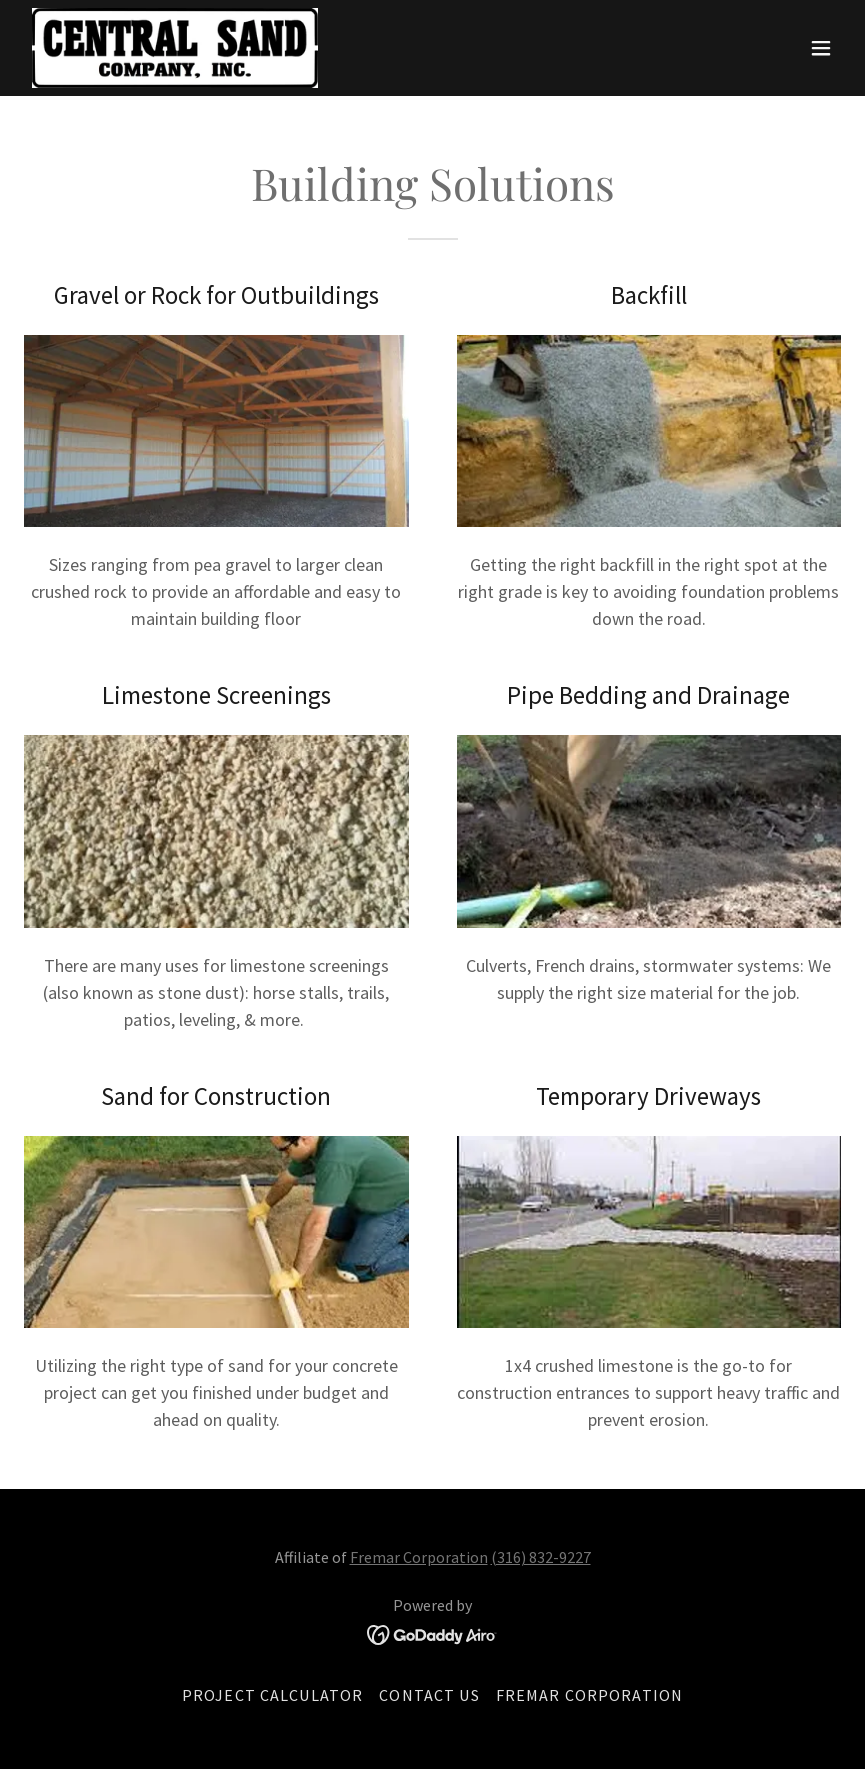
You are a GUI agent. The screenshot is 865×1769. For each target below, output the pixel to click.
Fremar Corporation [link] (589, 1695)
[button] (821, 48)
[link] (175, 48)
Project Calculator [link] (272, 1695)
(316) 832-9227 (541, 1557)
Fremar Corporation (419, 1557)
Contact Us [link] (429, 1695)
